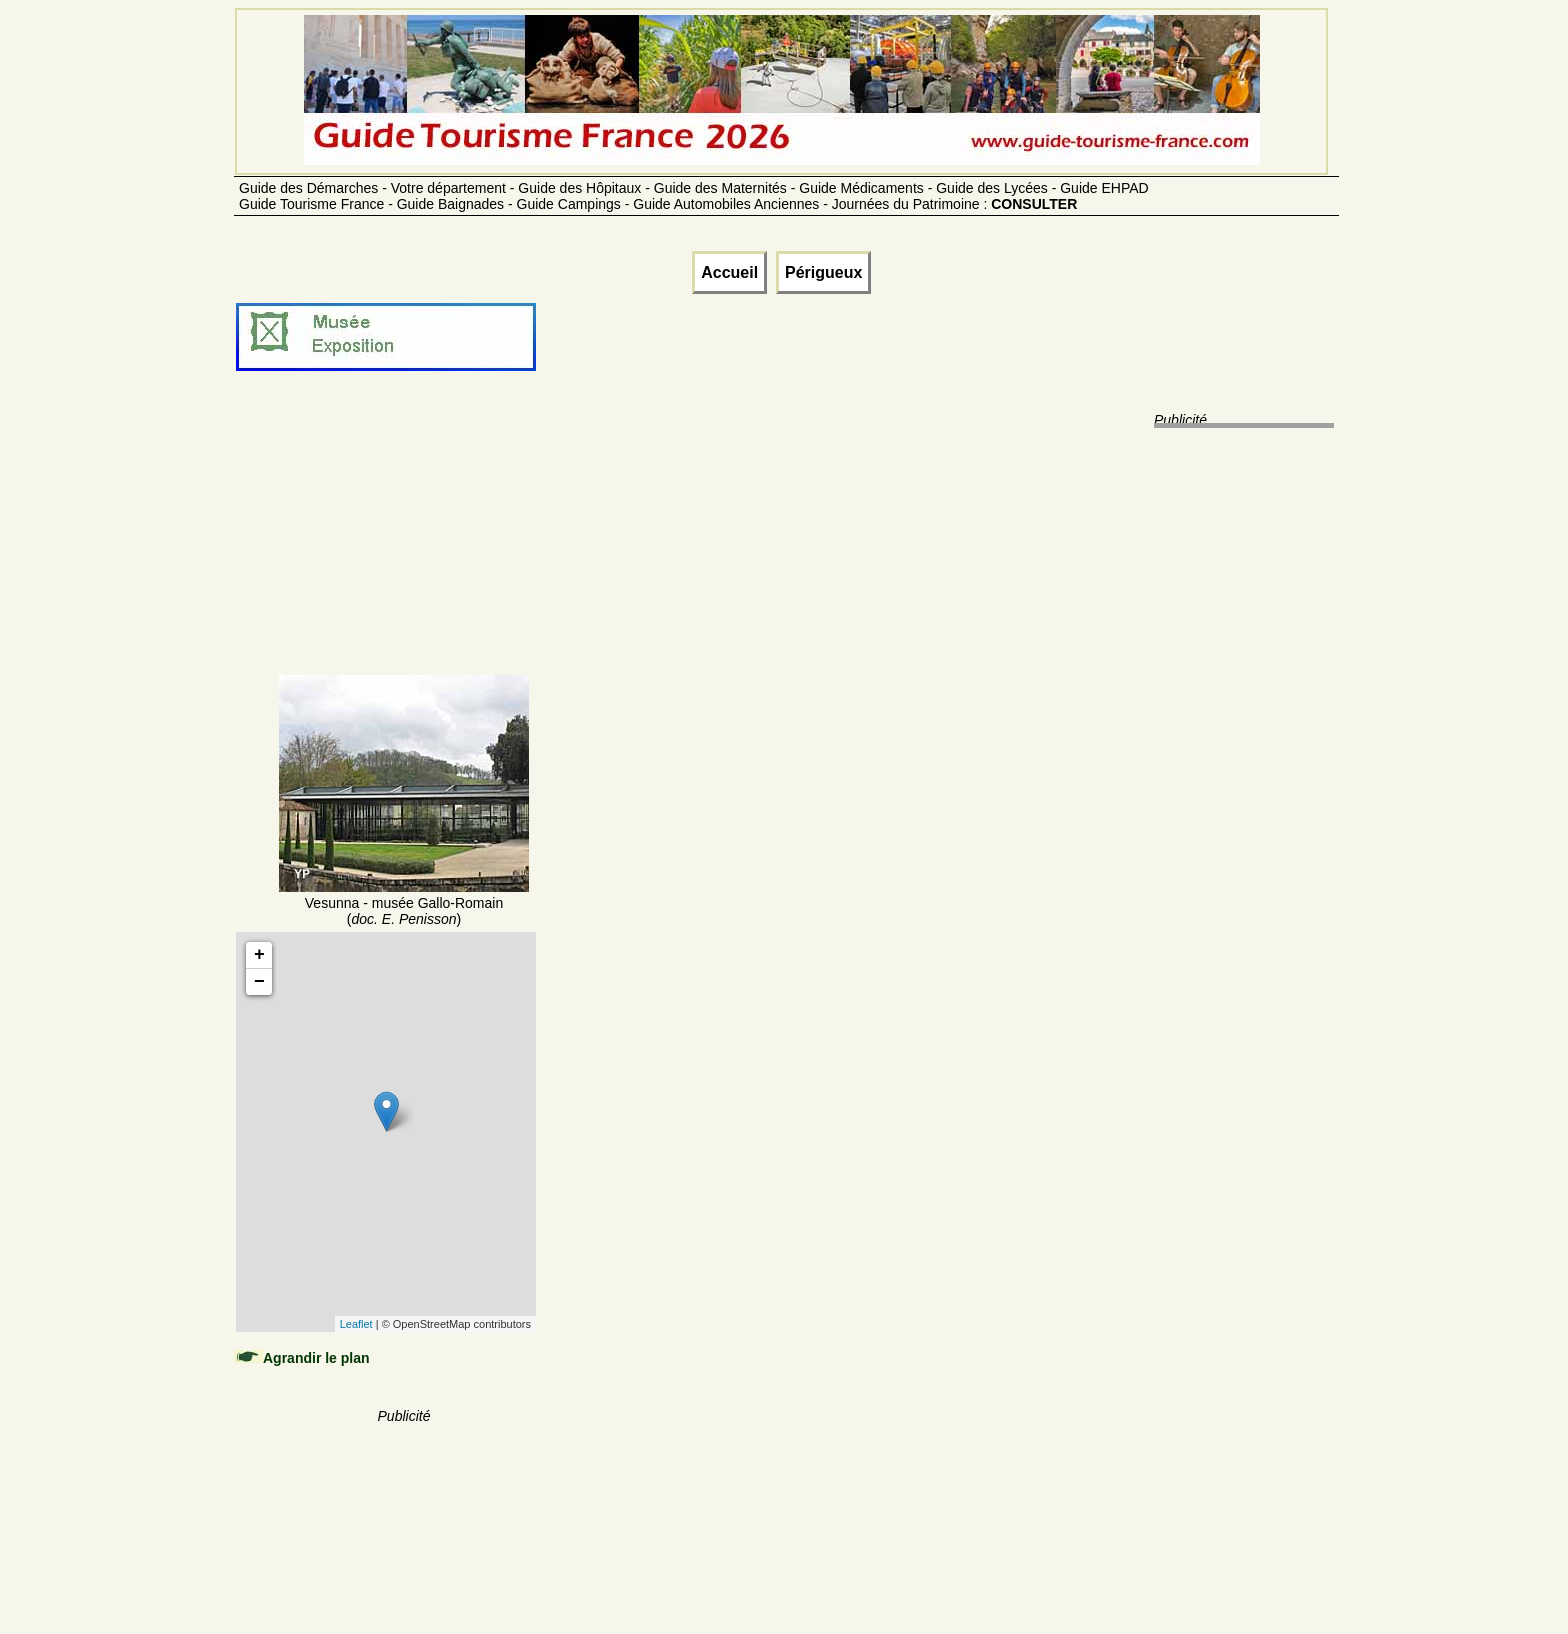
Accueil (729, 272)
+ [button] (259, 955)
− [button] (259, 982)
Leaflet (356, 1324)
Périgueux (823, 272)
